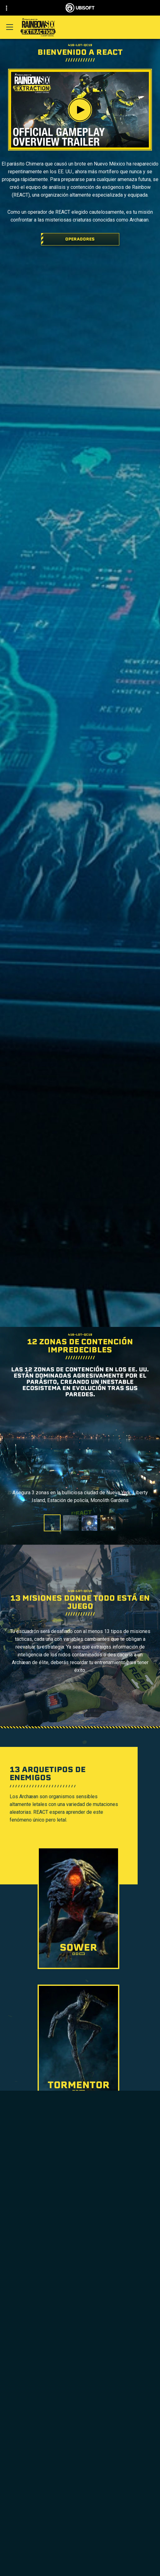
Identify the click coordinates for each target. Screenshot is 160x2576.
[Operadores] (80, 239)
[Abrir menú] (9, 27)
